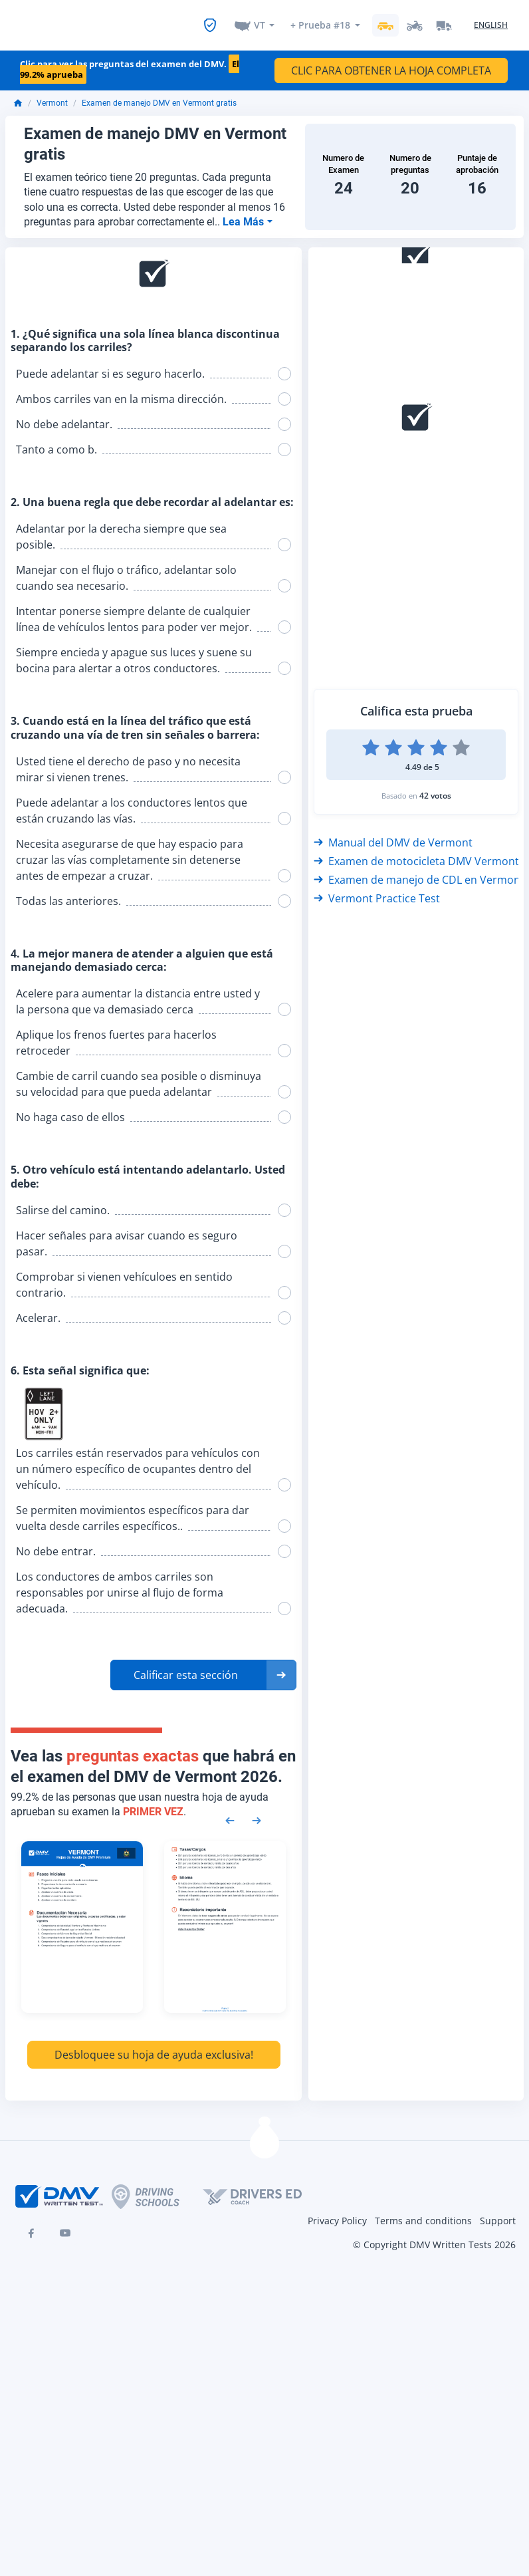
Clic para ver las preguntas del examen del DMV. (129, 61)
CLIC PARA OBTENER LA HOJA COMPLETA (391, 62)
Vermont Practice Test (377, 890)
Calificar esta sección (186, 1667)
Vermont (52, 95)
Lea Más (244, 213)
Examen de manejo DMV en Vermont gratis (159, 95)
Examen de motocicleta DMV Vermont (416, 853)
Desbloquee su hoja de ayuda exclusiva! (153, 2047)
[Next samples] (256, 1812)
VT (259, 21)
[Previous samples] (230, 1812)
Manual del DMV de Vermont (393, 834)
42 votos (435, 788)
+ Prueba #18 (320, 21)
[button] (203, 1667)
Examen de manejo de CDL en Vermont (419, 871)
